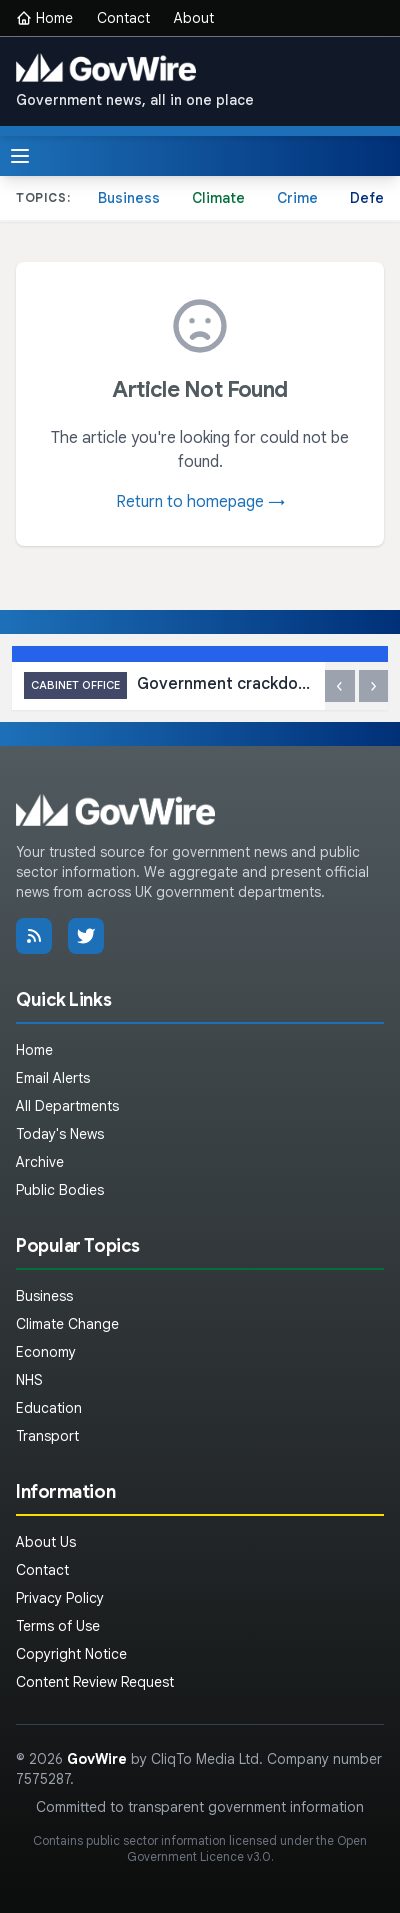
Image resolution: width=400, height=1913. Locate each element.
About (194, 18)
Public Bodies (60, 1190)
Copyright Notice (71, 1654)
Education (49, 1408)
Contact (123, 18)
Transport (47, 1436)
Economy (46, 1352)
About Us (46, 1542)
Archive (40, 1162)
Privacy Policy (60, 1598)
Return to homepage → (200, 502)
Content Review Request (95, 1682)
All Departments (67, 1106)
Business (129, 198)
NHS (29, 1380)
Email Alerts (53, 1078)
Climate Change (67, 1324)
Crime (297, 198)
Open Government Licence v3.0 (247, 1848)
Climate (218, 198)
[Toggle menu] (20, 156)
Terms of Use (58, 1626)
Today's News (60, 1134)
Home (44, 18)
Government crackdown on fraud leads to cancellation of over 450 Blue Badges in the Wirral (168, 685)
